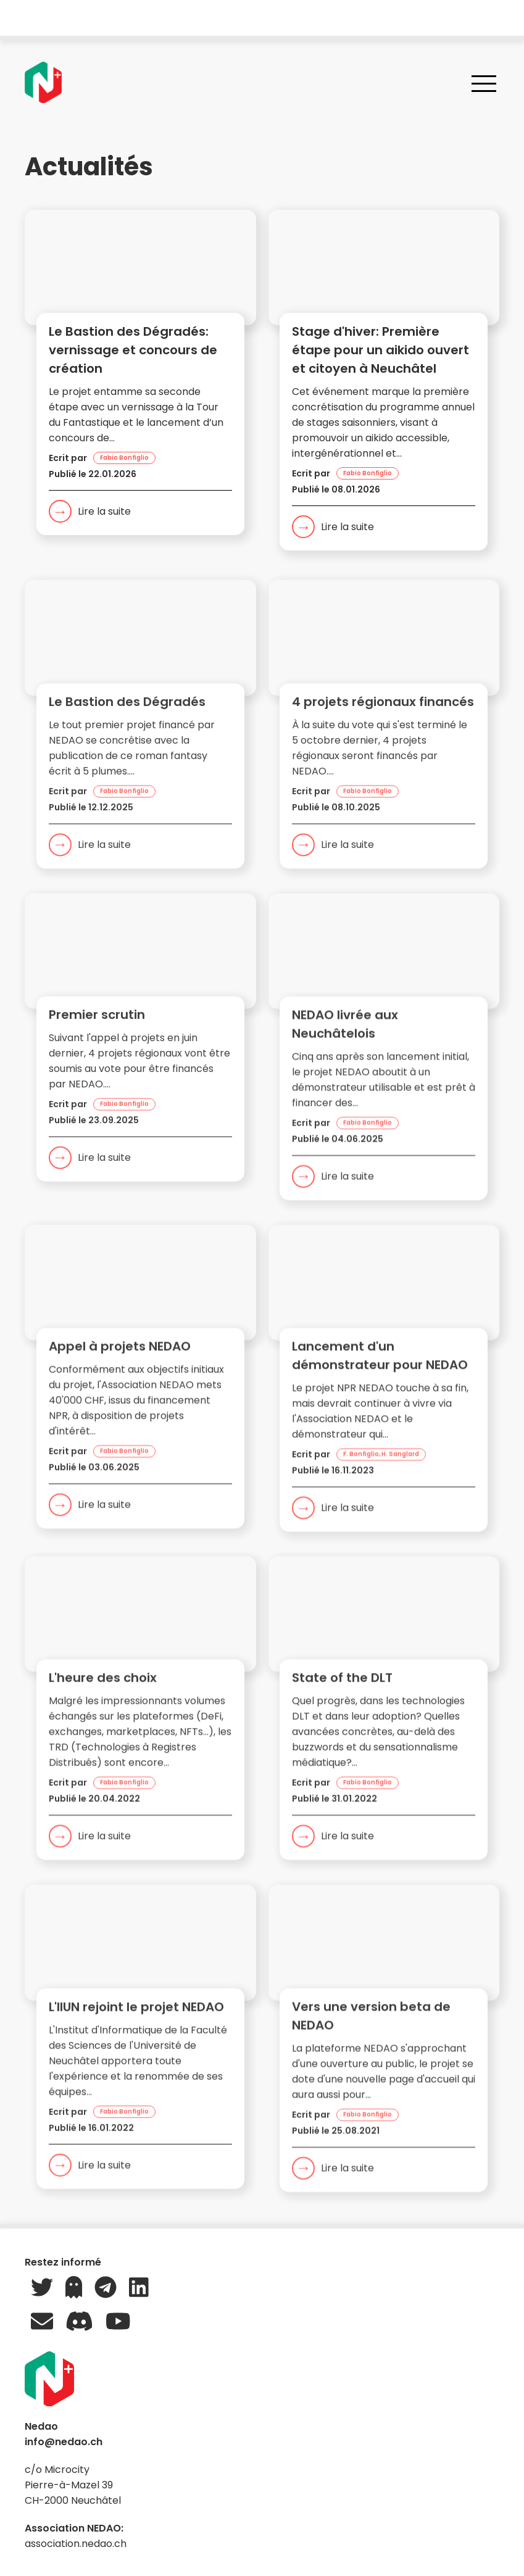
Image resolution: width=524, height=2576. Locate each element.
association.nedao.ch (76, 2544)
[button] (140, 378)
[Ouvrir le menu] (483, 83)
